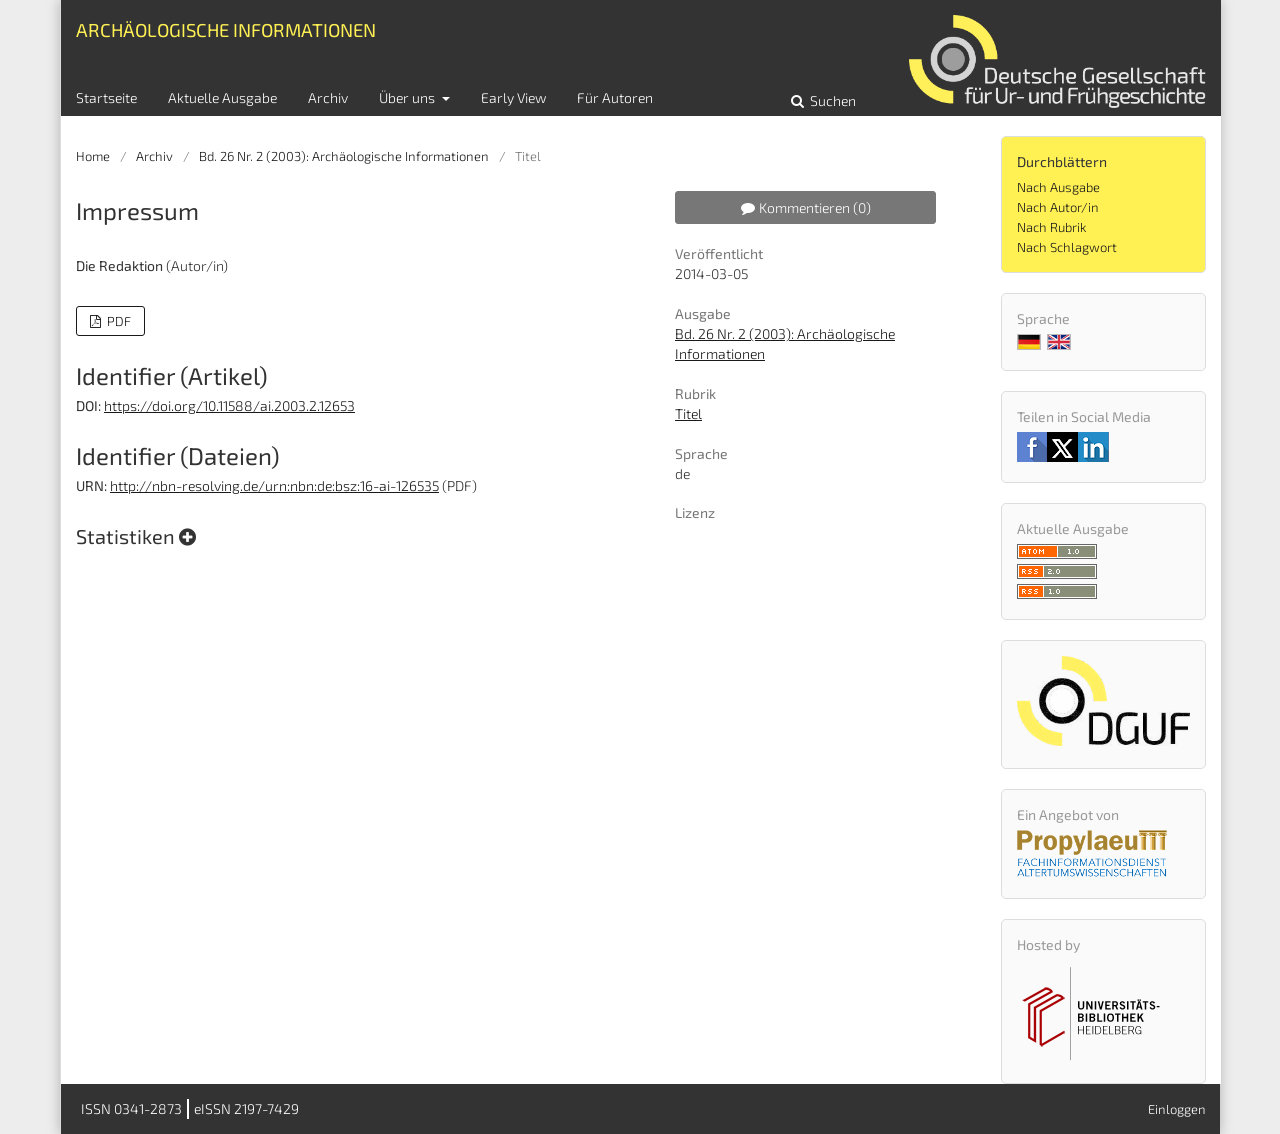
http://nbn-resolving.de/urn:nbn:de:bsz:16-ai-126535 (274, 485)
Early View (513, 97)
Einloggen (1177, 1109)
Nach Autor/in (1058, 207)
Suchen (831, 100)
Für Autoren (615, 97)
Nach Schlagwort (1067, 247)
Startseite (106, 97)
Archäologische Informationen (226, 29)
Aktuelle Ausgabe (222, 97)
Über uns (408, 97)
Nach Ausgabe (1058, 187)
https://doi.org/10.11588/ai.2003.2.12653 (229, 405)
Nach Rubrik (1051, 227)
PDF (117, 321)
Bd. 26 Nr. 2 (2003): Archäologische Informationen (344, 156)
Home (93, 156)
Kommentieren (806, 207)
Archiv (328, 97)
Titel (688, 413)
